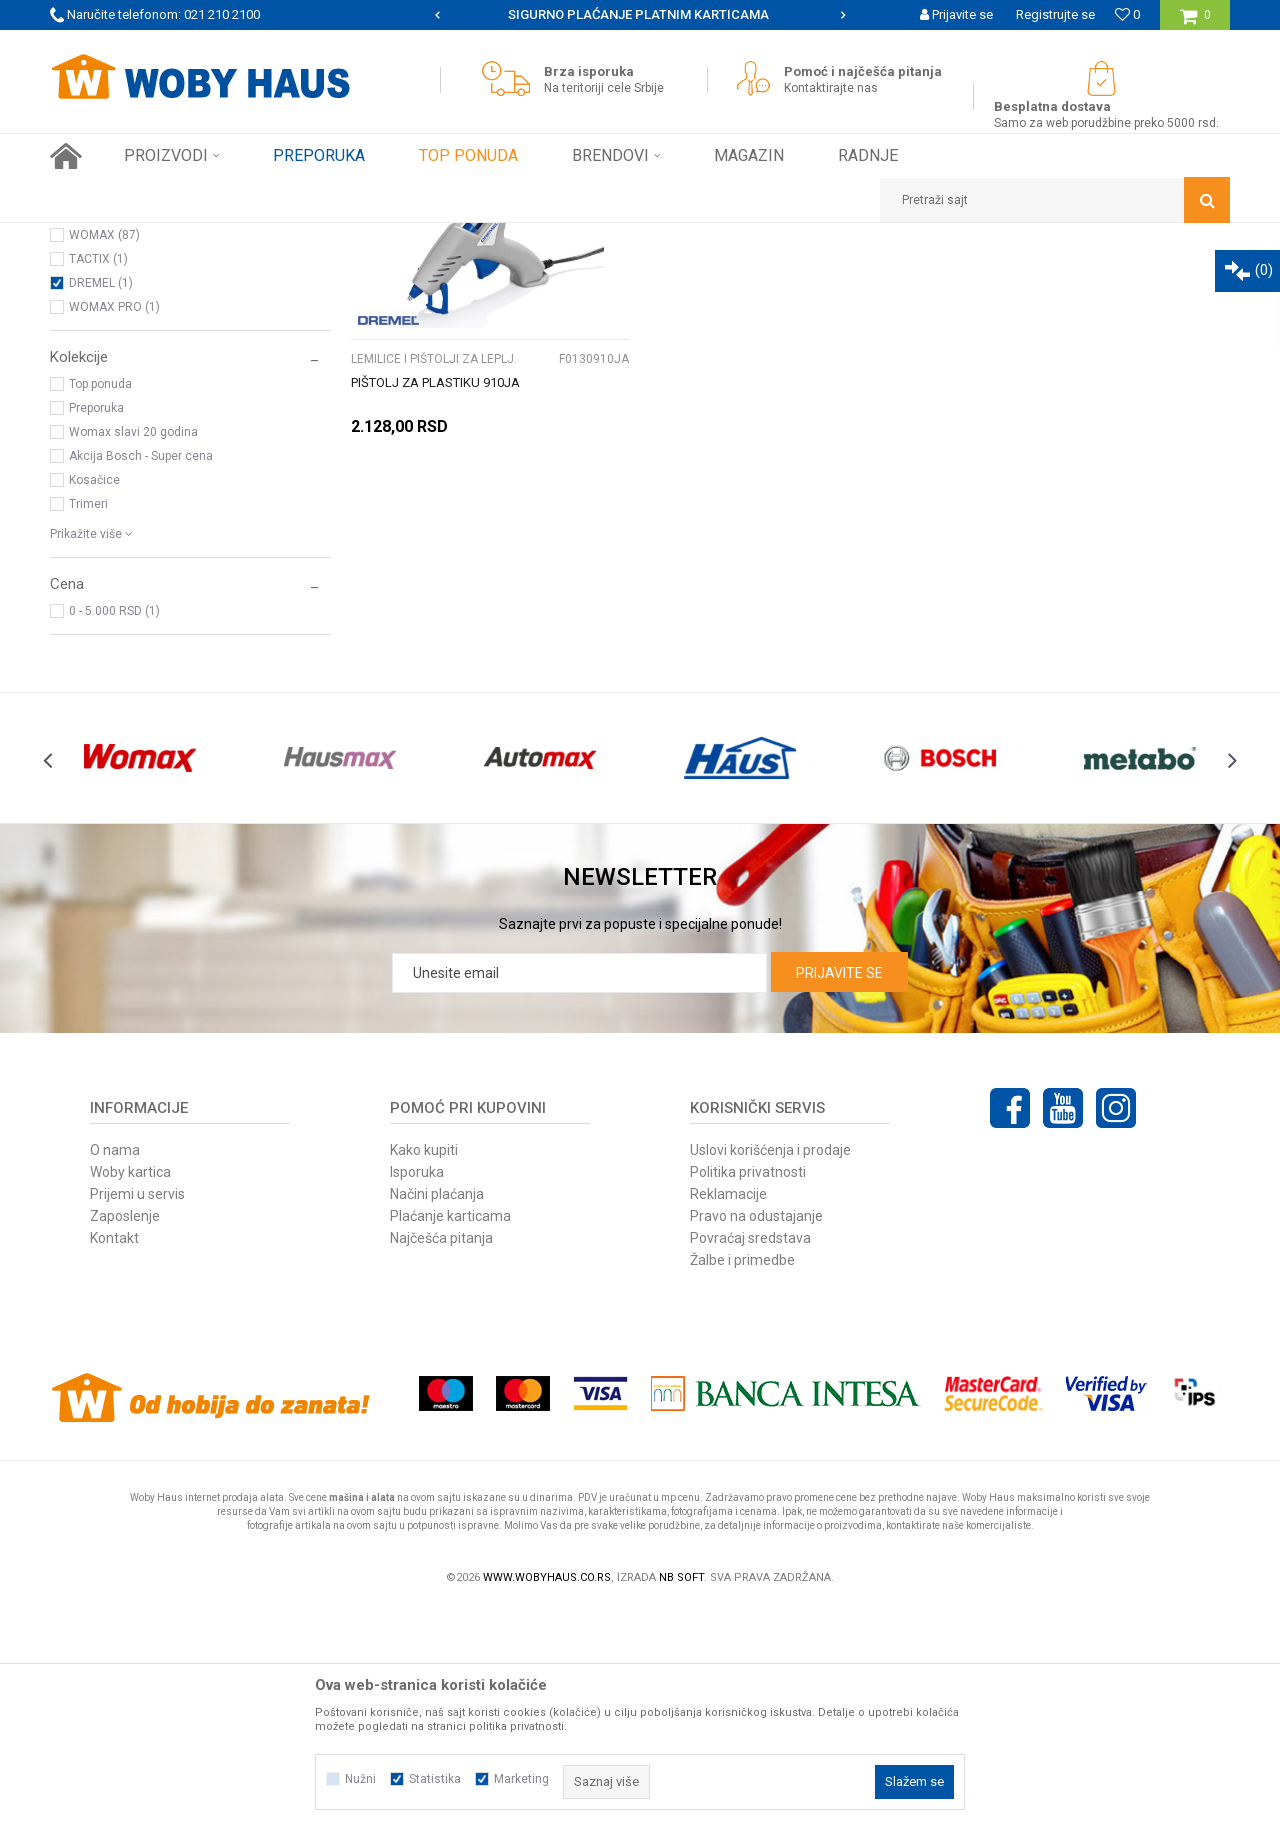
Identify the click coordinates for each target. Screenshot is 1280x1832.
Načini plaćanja (437, 1417)
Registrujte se (1055, 14)
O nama (115, 1373)
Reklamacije (728, 1417)
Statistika (435, 1779)
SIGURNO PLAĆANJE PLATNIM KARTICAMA (638, 14)
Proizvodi (191, 238)
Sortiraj (733, 275)
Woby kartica (130, 1395)
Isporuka (417, 1395)
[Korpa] (1195, 22)
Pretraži (528, 308)
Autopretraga (648, 275)
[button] (1055, 200)
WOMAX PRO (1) (114, 530)
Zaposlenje (125, 1439)
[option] (640, 15)
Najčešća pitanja (441, 1461)
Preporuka (96, 631)
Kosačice (94, 703)
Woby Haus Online (100, 238)
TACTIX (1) (98, 482)
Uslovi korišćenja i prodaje (770, 1373)
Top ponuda (100, 607)
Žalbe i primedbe (742, 1483)
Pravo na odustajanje (756, 1439)
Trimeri (88, 727)
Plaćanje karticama (450, 1439)
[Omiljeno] (1127, 14)
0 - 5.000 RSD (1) (114, 834)
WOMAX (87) (104, 458)
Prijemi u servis (137, 1417)
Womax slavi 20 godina (133, 655)
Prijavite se (839, 1196)
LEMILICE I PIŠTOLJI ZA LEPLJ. (142, 346)
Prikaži (1021, 275)
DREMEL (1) (101, 506)
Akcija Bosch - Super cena (141, 679)
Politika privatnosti (748, 1395)
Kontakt (114, 1461)
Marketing (521, 1779)
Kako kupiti (424, 1373)
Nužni (360, 1779)
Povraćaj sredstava (750, 1461)
